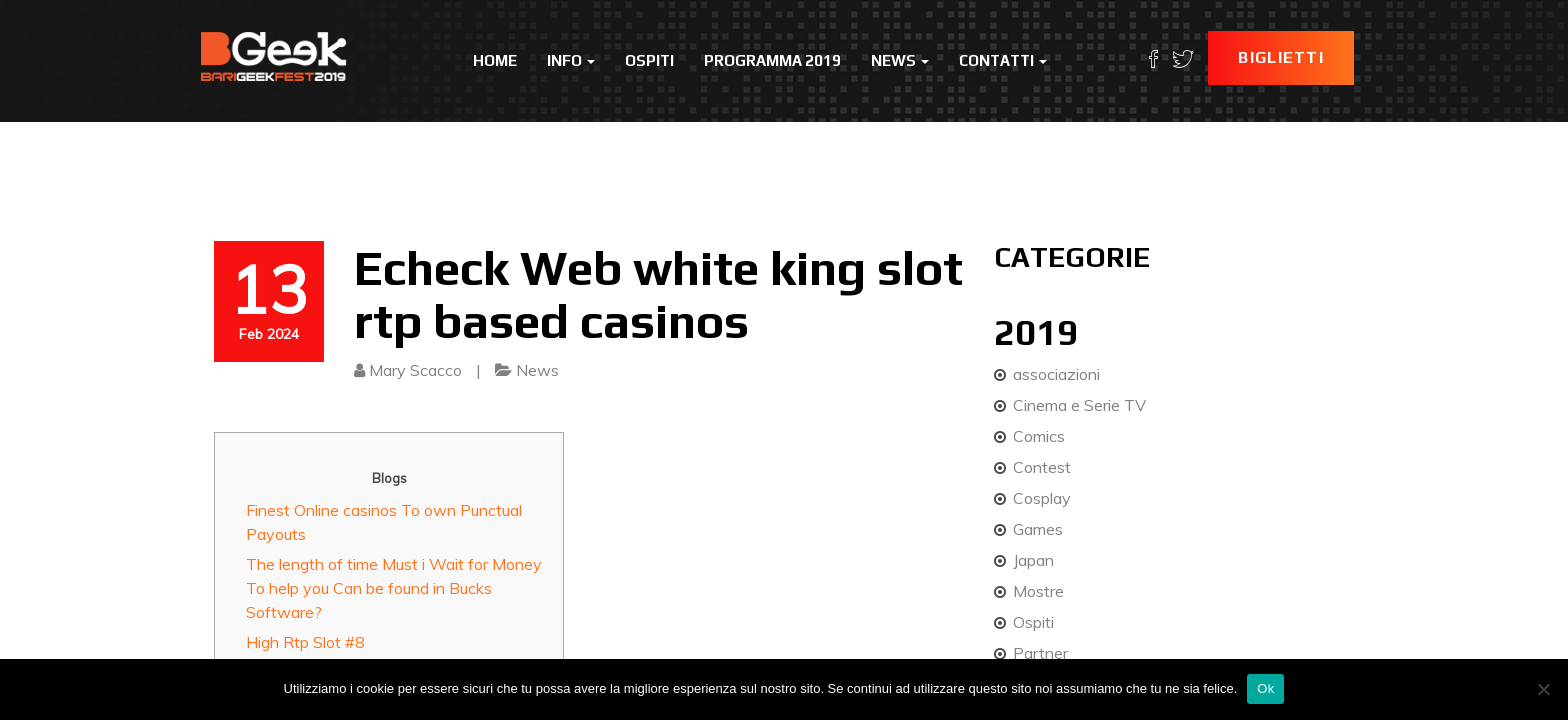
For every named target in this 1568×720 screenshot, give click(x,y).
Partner (1040, 653)
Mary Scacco (415, 370)
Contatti (1003, 60)
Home (495, 60)
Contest (1042, 467)
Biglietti (1281, 57)
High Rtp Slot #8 (305, 642)
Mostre (1038, 591)
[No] (1543, 689)
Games (1038, 529)
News (900, 60)
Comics (1039, 436)
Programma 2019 (772, 60)
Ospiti (649, 60)
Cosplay (1042, 498)
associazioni (1056, 374)
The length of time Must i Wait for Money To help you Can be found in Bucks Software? (394, 588)
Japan (1033, 560)
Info (571, 60)
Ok (1265, 688)
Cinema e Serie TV (1079, 405)
